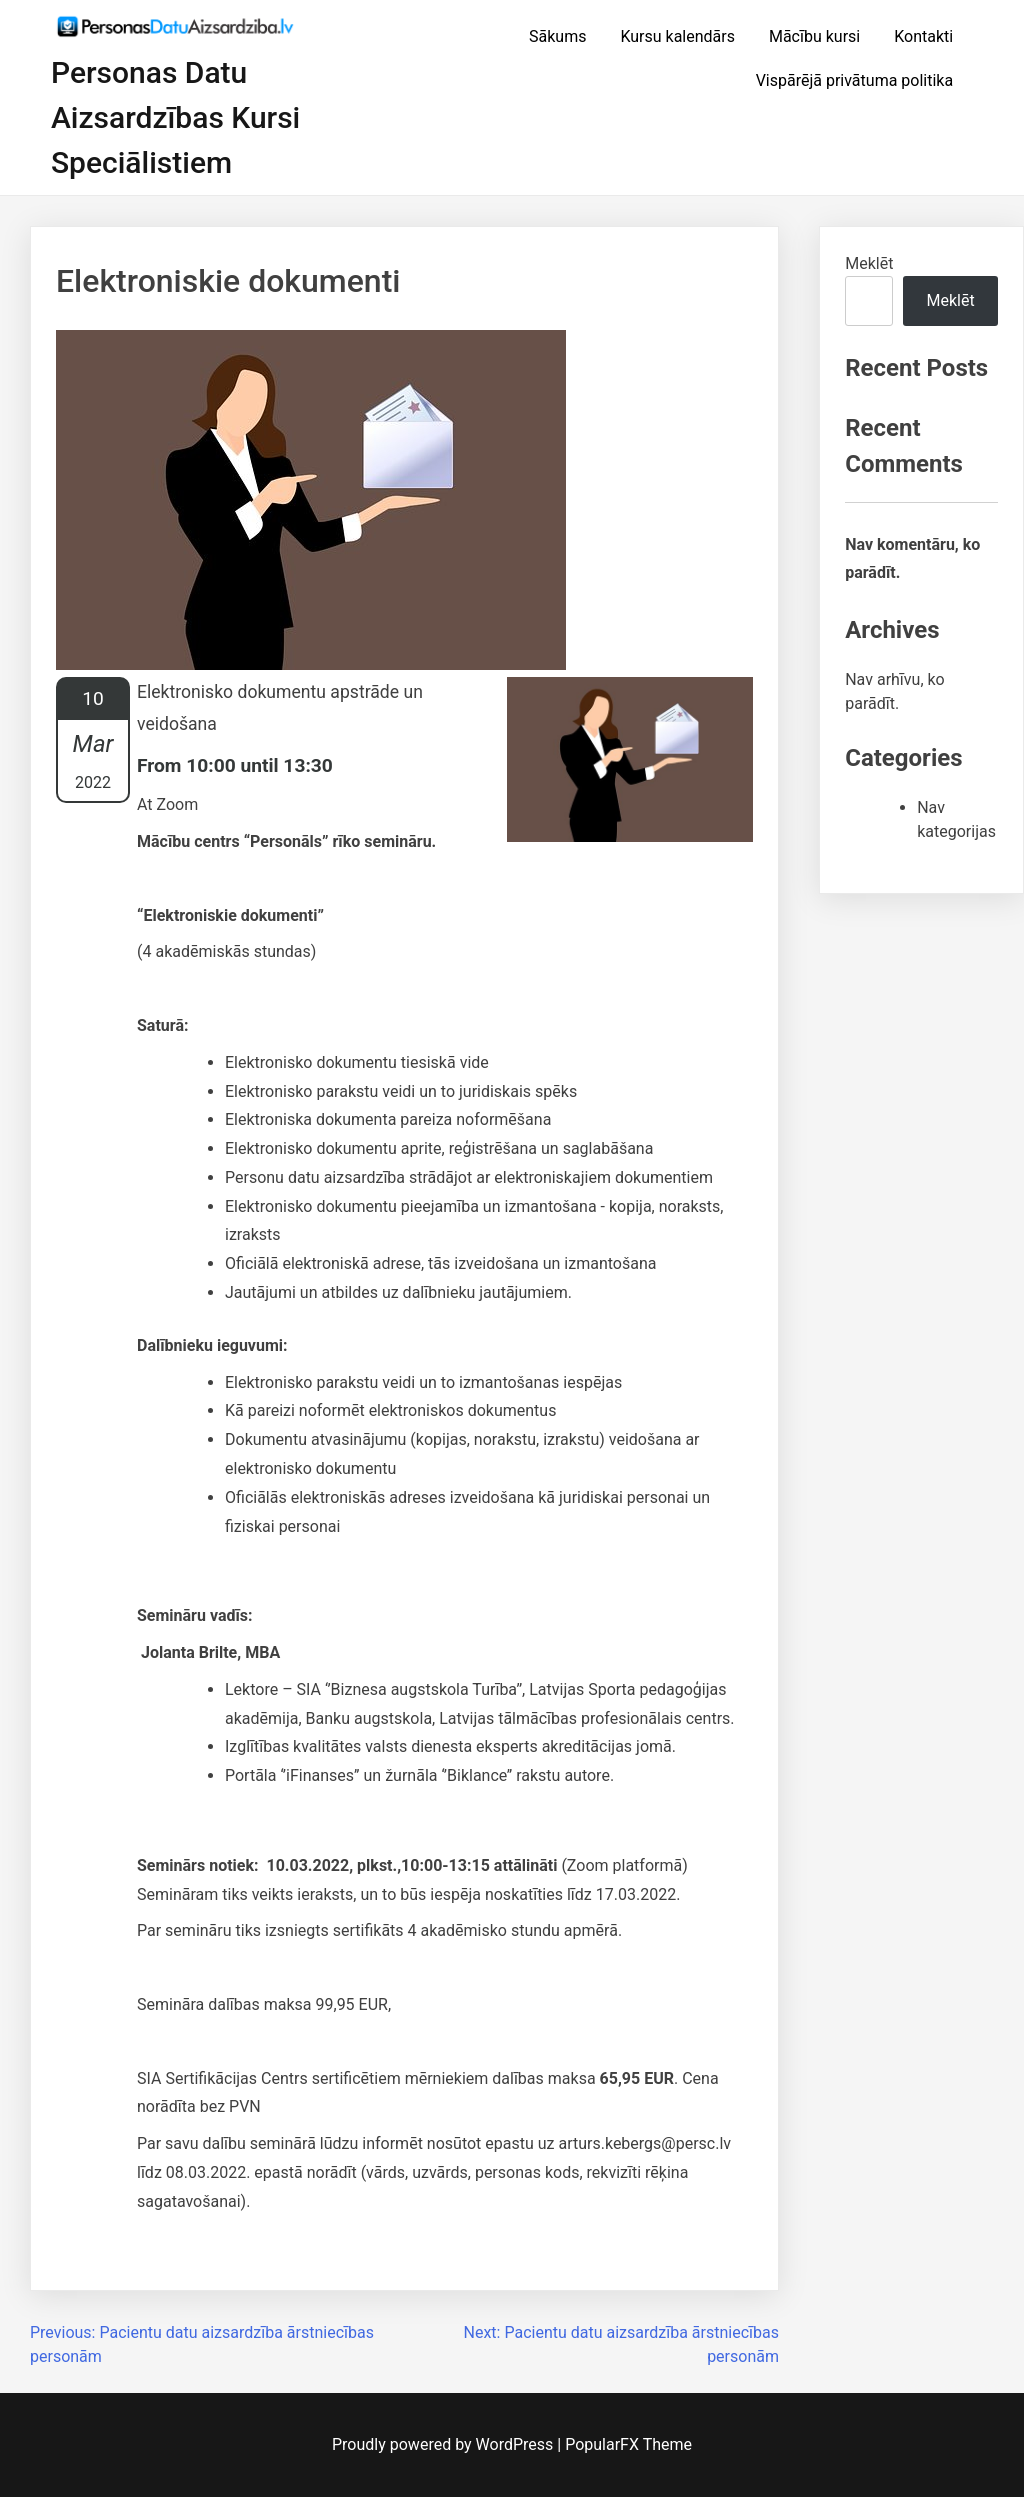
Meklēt (869, 263)
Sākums (557, 36)
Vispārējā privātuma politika (855, 80)
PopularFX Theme (628, 2444)
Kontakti (923, 36)
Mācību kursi (814, 36)
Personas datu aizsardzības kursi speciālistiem (175, 117)
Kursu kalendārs (677, 36)
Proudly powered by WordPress (444, 2444)
